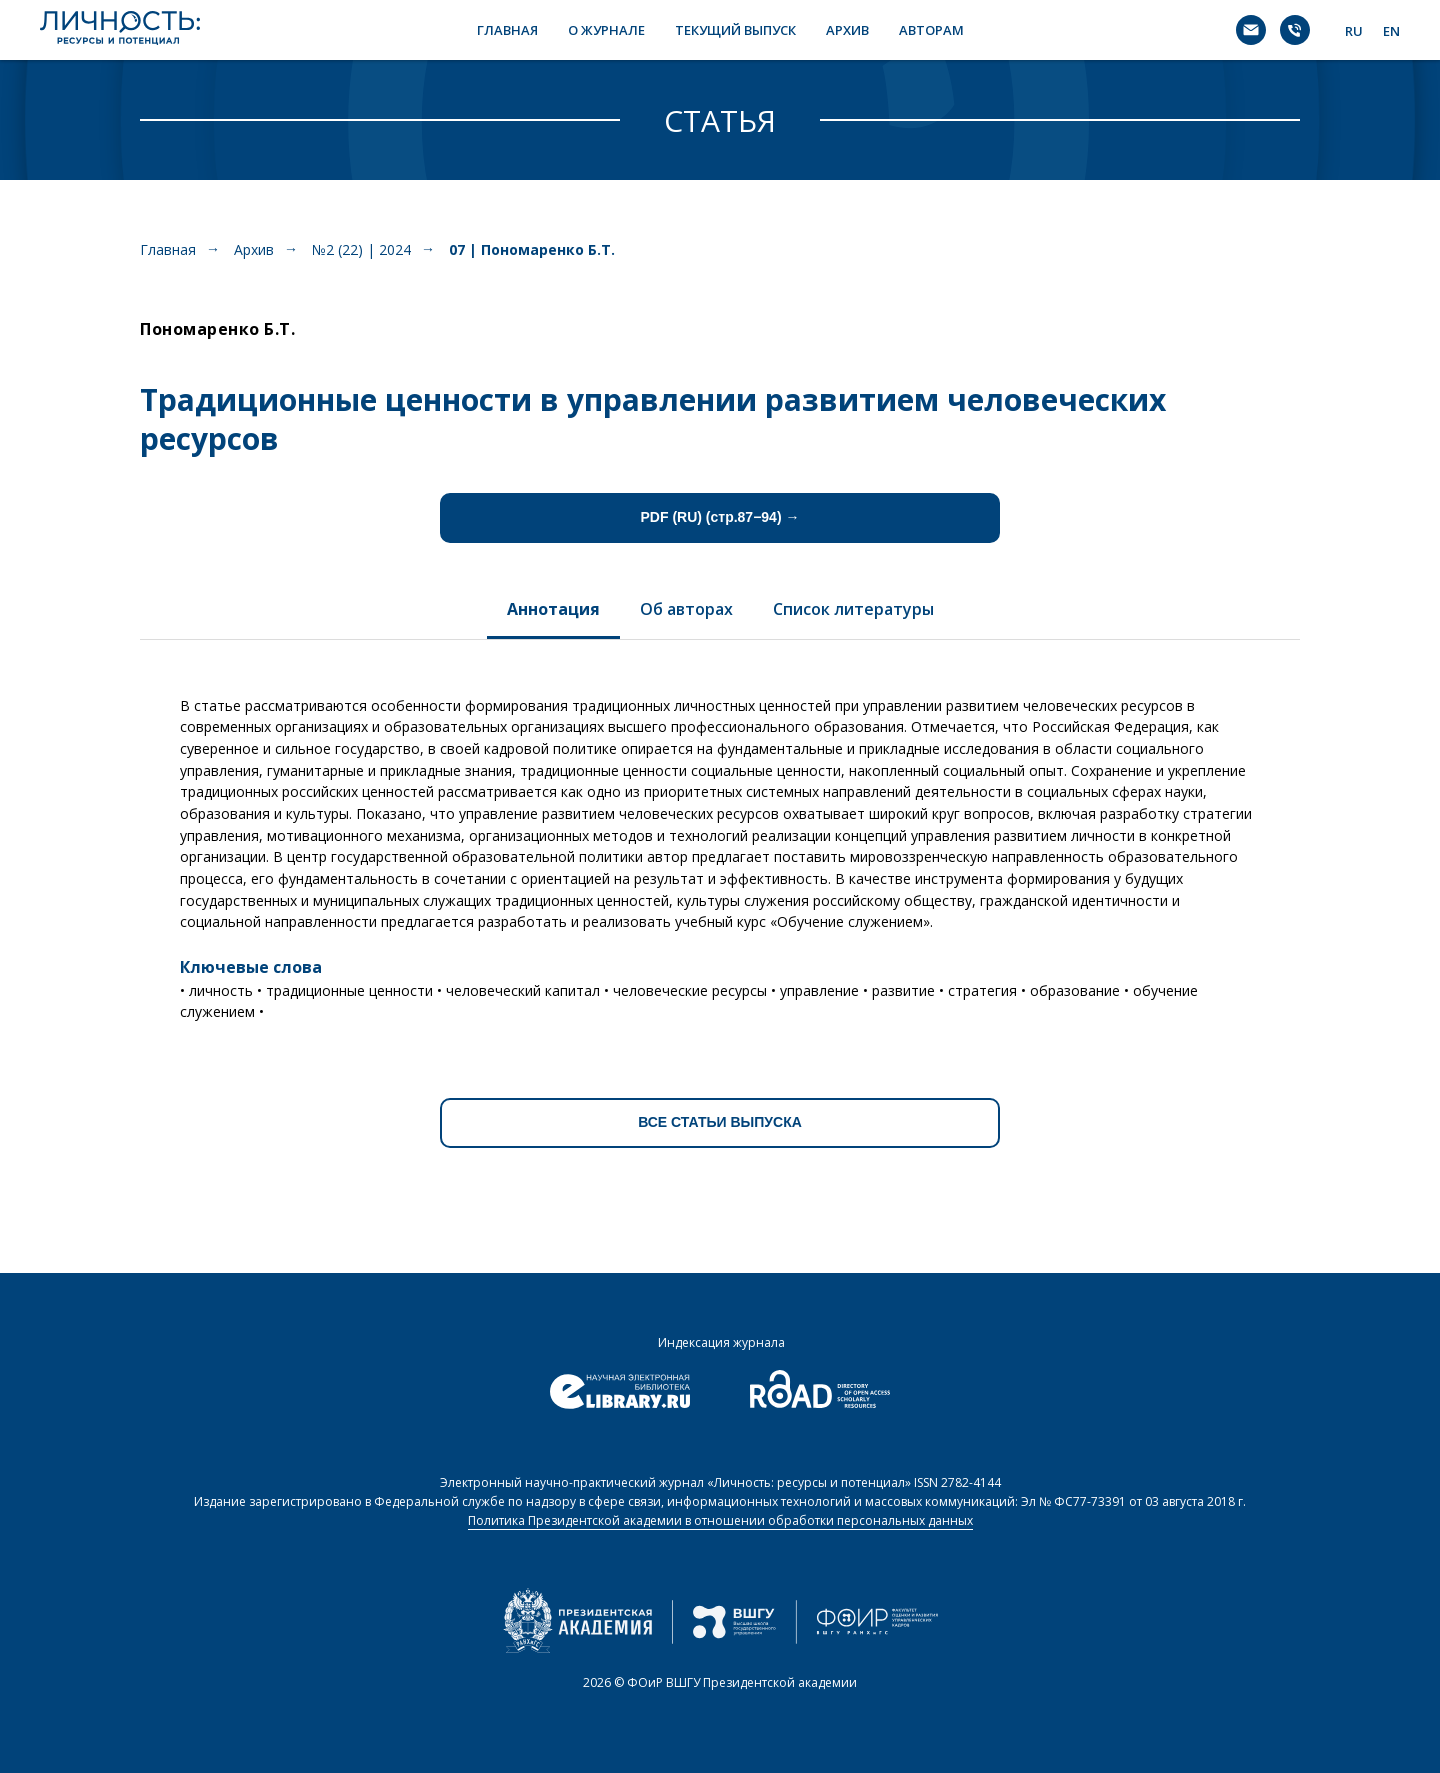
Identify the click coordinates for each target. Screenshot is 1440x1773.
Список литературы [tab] (853, 609)
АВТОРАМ (931, 30)
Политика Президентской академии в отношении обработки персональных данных (720, 1520)
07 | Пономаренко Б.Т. (532, 249)
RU (1354, 31)
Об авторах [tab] (686, 609)
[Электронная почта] (1251, 30)
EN (1391, 31)
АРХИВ (847, 30)
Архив (254, 249)
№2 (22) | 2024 (361, 249)
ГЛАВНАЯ (507, 30)
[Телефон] (1295, 30)
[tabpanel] (720, 851)
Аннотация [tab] (553, 609)
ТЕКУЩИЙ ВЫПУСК (735, 30)
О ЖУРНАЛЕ (606, 30)
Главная (168, 249)
